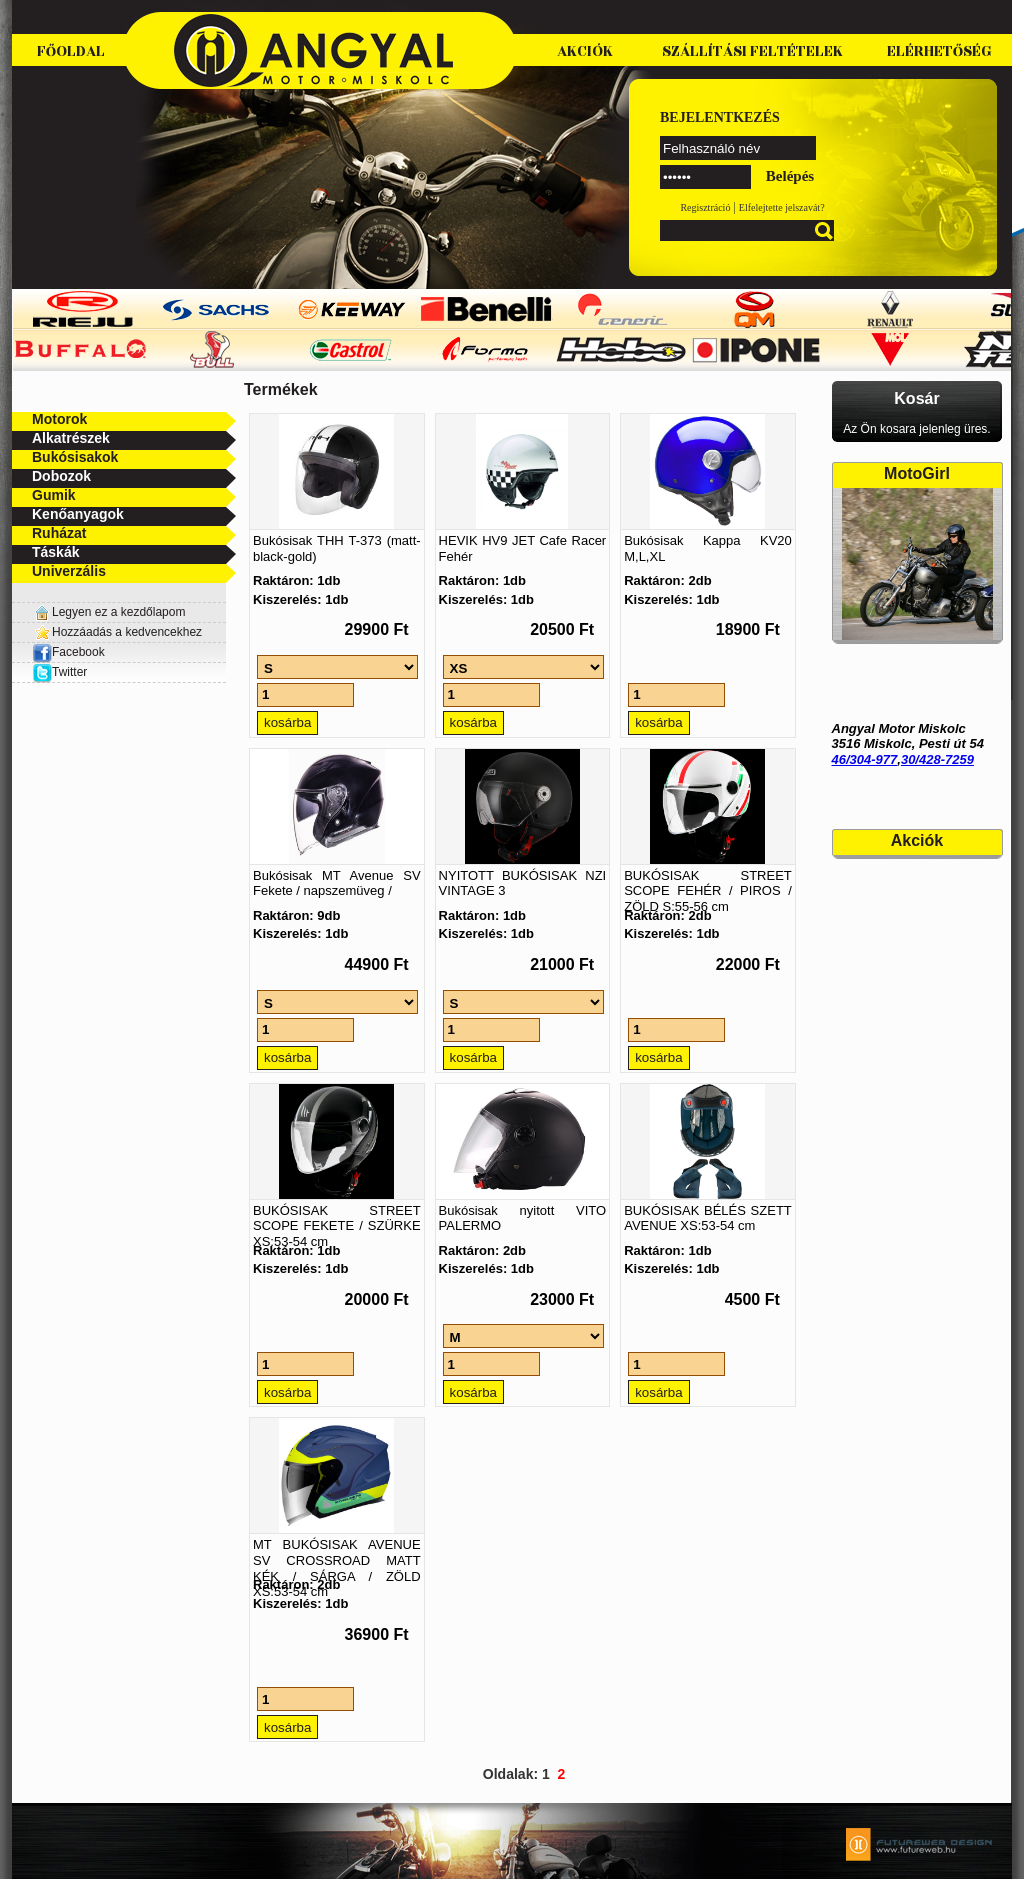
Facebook (68, 652)
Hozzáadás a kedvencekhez (127, 632)
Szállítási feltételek (752, 51)
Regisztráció (705, 207)
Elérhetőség (939, 51)
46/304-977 (865, 759)
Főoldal (71, 51)
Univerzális (69, 571)
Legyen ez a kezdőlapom (118, 612)
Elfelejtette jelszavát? (782, 207)
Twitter (69, 672)
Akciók (585, 51)
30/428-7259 (937, 759)
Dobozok (61, 476)
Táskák (55, 552)
